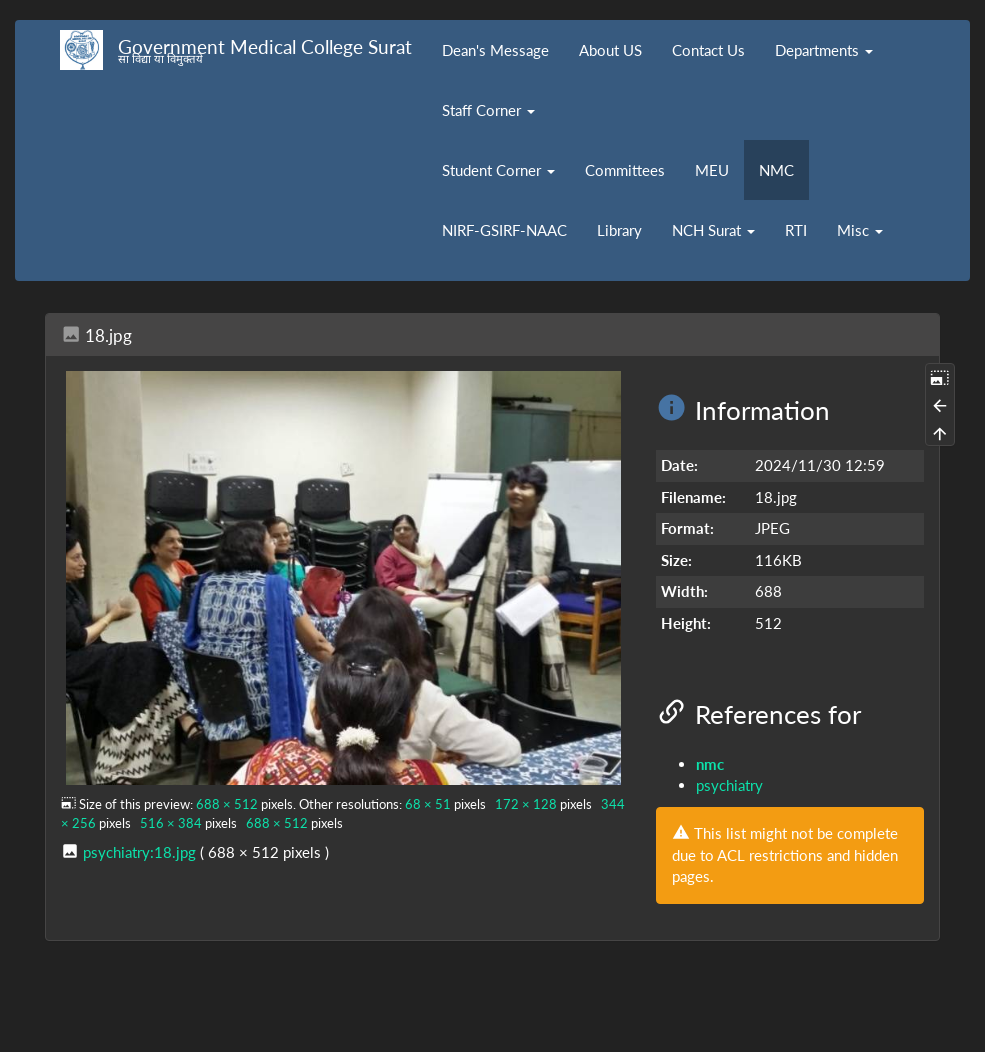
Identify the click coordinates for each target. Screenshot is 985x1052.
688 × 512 (227, 804)
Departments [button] (824, 50)
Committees (625, 170)
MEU (712, 170)
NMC (776, 170)
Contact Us (708, 50)
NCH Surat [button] (713, 230)
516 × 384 (171, 823)
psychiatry (729, 785)
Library (619, 230)
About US (610, 50)
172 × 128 (526, 804)
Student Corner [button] (498, 170)
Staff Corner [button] (488, 110)
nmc (710, 764)
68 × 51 (428, 804)
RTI (796, 230)
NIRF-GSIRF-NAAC (504, 230)
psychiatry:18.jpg (139, 852)
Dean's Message (495, 50)
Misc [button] (860, 230)
